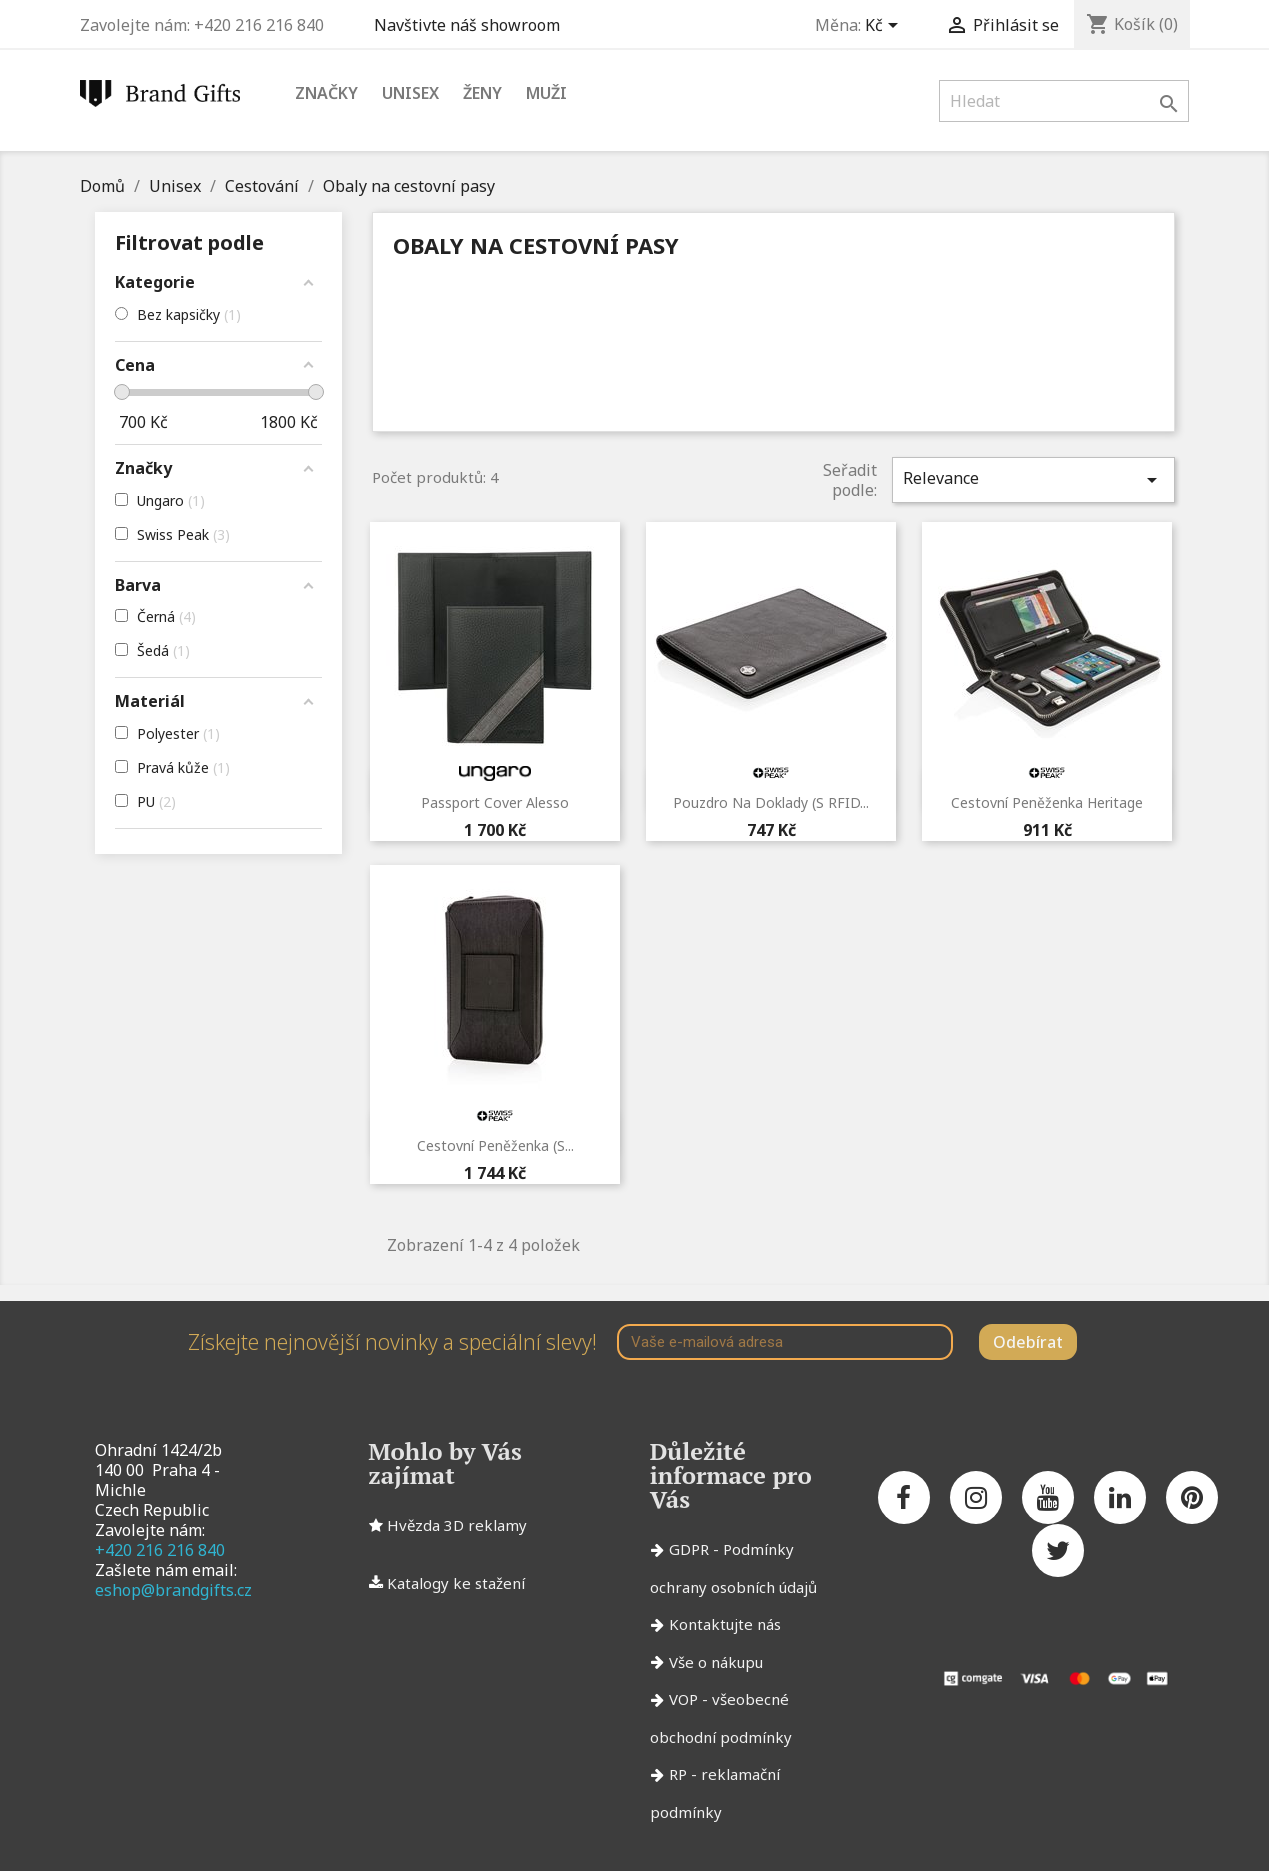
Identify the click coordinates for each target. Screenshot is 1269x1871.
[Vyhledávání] (1064, 101)
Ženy (482, 93)
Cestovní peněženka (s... (495, 1145)
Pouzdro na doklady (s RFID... (771, 802)
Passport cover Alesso (495, 802)
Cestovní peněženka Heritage (1047, 802)
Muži (546, 93)
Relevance (1033, 479)
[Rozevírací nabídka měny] (885, 27)
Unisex (410, 93)
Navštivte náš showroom (471, 25)
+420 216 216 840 (160, 1550)
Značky (326, 93)
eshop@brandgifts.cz (173, 1590)
